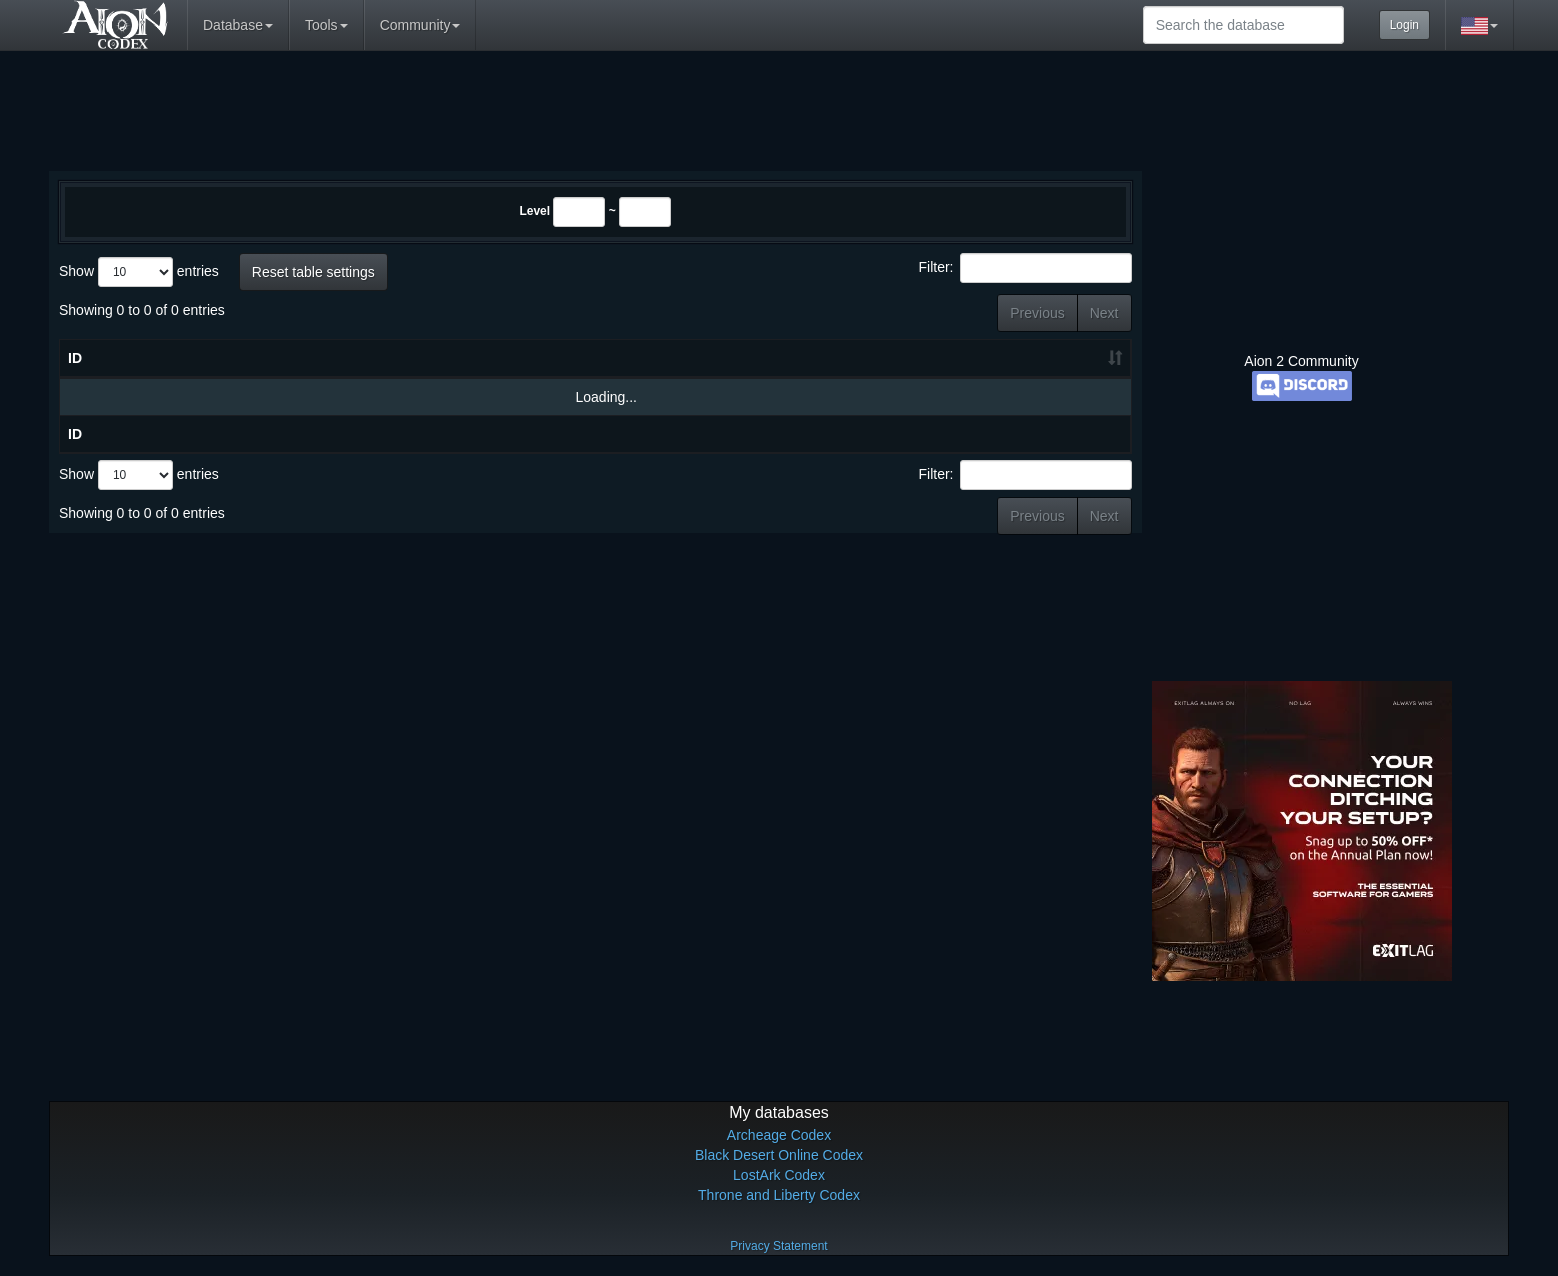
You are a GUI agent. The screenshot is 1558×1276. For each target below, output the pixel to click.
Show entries (139, 272)
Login (1404, 25)
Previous (1037, 313)
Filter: (1025, 268)
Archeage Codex (779, 1135)
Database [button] (238, 25)
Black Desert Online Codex (779, 1155)
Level (534, 211)
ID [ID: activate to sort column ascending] (75, 358)
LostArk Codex (779, 1175)
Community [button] (420, 25)
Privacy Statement (778, 1246)
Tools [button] (326, 25)
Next (1104, 313)
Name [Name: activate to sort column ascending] (288, 358)
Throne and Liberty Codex (779, 1195)
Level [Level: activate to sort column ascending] (1072, 358)
